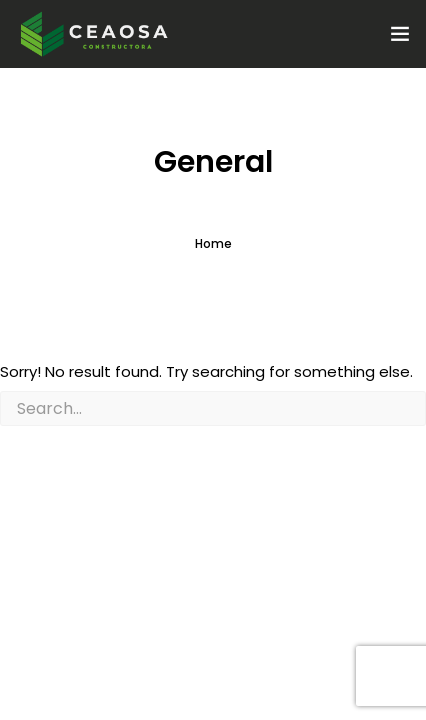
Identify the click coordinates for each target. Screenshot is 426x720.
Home (213, 243)
